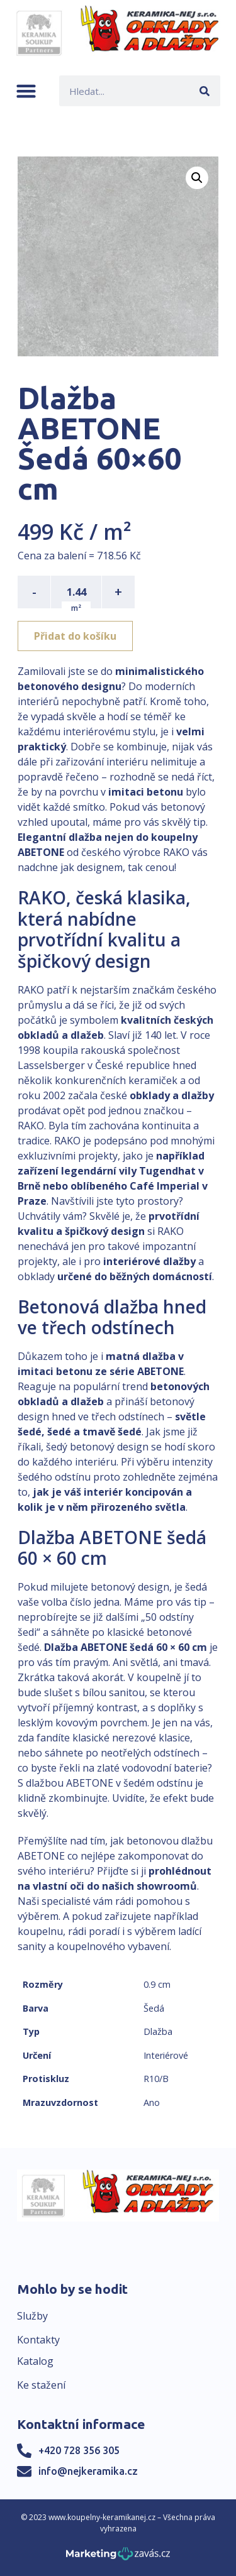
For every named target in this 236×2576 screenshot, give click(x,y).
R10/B (156, 2079)
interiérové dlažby (149, 1261)
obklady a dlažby (172, 1095)
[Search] (204, 90)
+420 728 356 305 (79, 2450)
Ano (151, 2102)
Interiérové (165, 2055)
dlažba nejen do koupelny (133, 837)
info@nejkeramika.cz (88, 2471)
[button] (26, 90)
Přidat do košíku (75, 636)
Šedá (153, 2008)
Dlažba (157, 2031)
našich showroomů (149, 1886)
